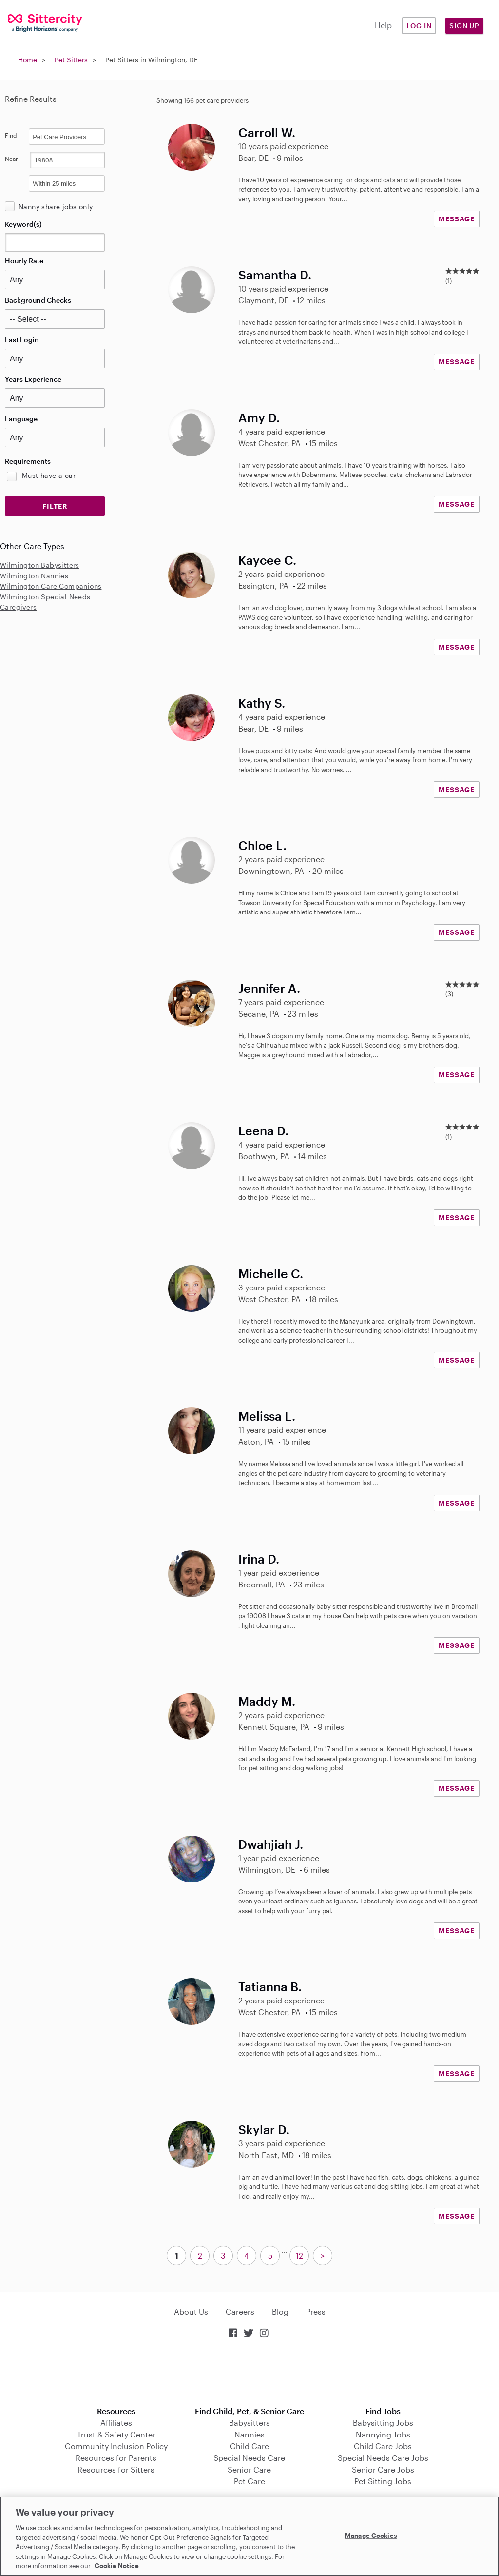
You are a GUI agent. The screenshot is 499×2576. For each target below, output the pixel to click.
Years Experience (33, 379)
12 (299, 2255)
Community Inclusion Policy (116, 2446)
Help (383, 25)
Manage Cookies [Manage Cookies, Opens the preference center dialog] (371, 2535)
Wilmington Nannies (34, 576)
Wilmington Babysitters (39, 565)
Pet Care (249, 2481)
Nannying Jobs (383, 2434)
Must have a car (49, 475)
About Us (191, 2311)
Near (11, 158)
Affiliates (116, 2422)
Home (27, 60)
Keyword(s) (23, 224)
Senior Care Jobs (383, 2469)
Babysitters (249, 2422)
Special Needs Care (249, 2457)
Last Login (22, 340)
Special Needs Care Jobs (383, 2457)
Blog (280, 2311)
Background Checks (38, 300)
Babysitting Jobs (383, 2422)
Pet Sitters (71, 60)
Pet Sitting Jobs (382, 2481)
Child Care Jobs (383, 2446)
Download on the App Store (249, 2373)
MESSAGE (457, 219)
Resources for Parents (116, 2457)
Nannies (249, 2434)
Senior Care (249, 2469)
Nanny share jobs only (56, 206)
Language (21, 419)
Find (11, 135)
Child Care (249, 2446)
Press (316, 2311)
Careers (240, 2311)
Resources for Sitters (115, 2469)
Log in (419, 25)
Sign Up (464, 25)
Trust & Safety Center (116, 2434)
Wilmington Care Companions (50, 586)
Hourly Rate (24, 261)
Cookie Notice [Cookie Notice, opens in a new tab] (117, 2566)
